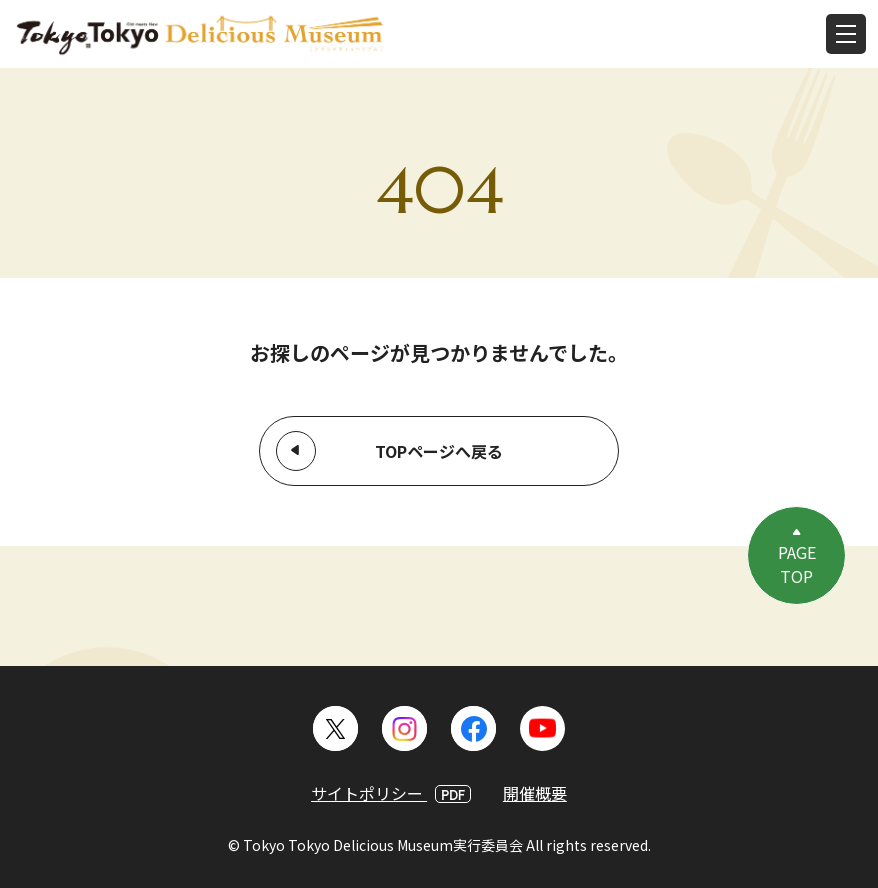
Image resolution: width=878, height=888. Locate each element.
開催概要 (535, 793)
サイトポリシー (391, 793)
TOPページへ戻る (439, 451)
